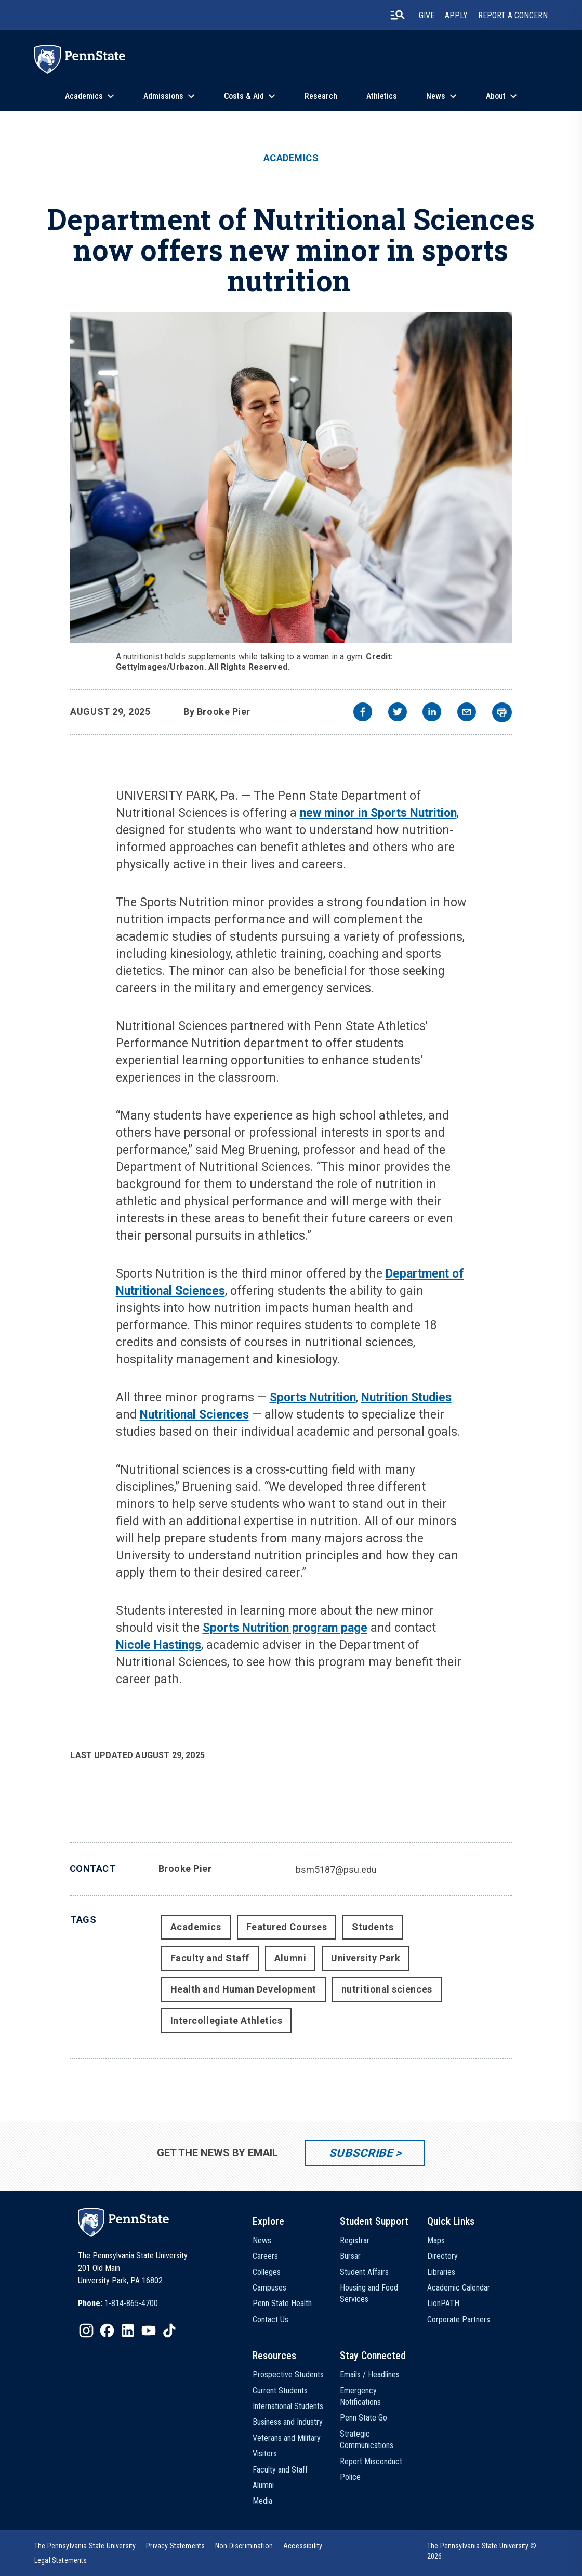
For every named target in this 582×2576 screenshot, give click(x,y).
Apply (456, 15)
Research (321, 96)
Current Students (280, 2391)
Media (262, 2501)
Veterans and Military (287, 2438)
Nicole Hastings (158, 1645)
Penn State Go (363, 2418)
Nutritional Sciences (194, 1415)
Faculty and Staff (209, 1958)
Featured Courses (286, 1926)
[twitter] (397, 713)
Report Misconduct (371, 2461)
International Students (288, 2406)
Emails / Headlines (370, 2374)
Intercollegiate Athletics (226, 2020)
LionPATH (443, 2303)
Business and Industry (288, 2422)
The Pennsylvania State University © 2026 (482, 2551)
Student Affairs (364, 2272)
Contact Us (270, 2319)
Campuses (269, 2288)
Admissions (163, 96)
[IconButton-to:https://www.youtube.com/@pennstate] (148, 2330)
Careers (265, 2256)
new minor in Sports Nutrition (378, 813)
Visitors (265, 2453)
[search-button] (397, 15)
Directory (442, 2256)
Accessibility (302, 2546)
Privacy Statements (175, 2546)
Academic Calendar (458, 2288)
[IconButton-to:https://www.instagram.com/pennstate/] (86, 2330)
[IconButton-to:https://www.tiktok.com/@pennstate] (169, 2330)
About (496, 96)
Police (350, 2477)
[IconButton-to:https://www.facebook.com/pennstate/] (107, 2330)
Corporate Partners (458, 2319)
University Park (365, 1958)
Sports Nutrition (313, 1397)
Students (372, 1926)
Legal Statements (60, 2560)
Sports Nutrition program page (285, 1628)
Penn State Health (282, 2303)
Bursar (350, 2256)
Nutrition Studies (406, 1397)
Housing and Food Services (369, 2293)
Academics (84, 96)
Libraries (441, 2272)
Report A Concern (513, 15)
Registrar (354, 2240)
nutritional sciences (386, 1989)
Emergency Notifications (360, 2396)
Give (426, 15)
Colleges (267, 2272)
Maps (436, 2240)
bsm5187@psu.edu (336, 1869)
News (435, 96)
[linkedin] (431, 713)
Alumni (290, 1958)
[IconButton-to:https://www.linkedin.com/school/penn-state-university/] (128, 2330)
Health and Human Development (243, 1989)
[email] (466, 713)
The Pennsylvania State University (85, 2546)
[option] (118, 2303)
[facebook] (362, 713)
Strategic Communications (366, 2439)
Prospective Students (288, 2374)
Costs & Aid (244, 96)
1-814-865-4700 (131, 2303)
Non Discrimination (244, 2546)
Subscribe (361, 2152)
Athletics (381, 96)
